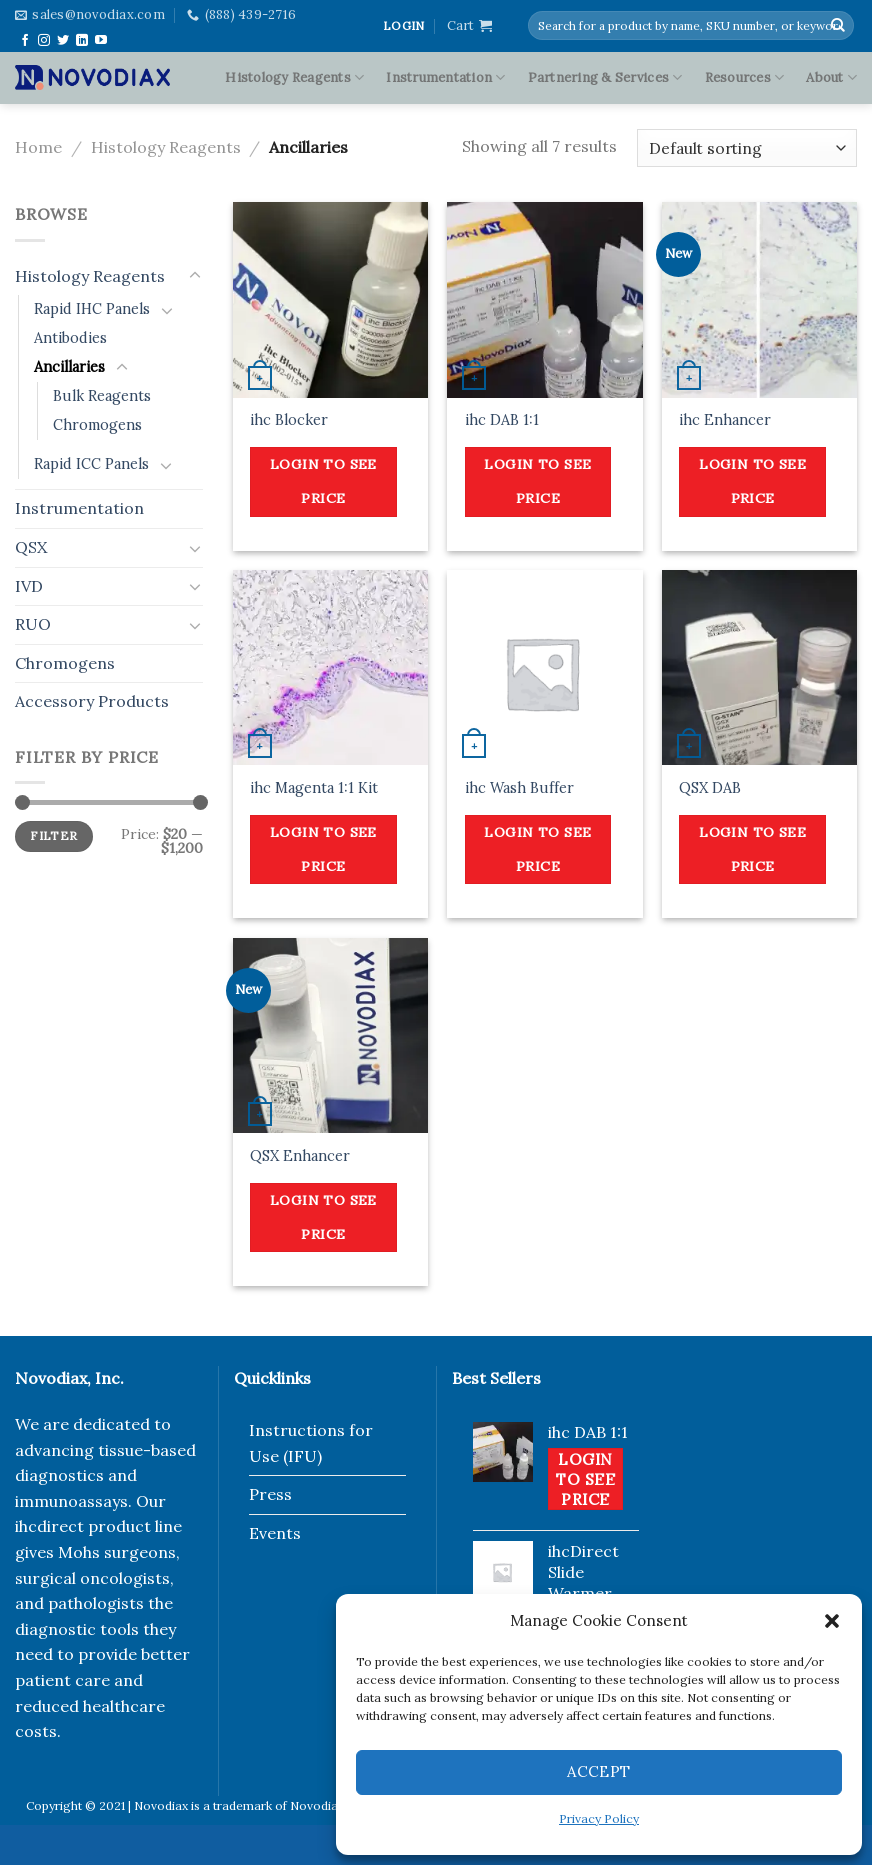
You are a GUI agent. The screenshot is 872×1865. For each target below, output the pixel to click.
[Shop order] (747, 148)
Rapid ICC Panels (91, 464)
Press (270, 1494)
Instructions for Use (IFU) (311, 1443)
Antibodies (70, 338)
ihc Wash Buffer (519, 788)
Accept (599, 1771)
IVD (29, 586)
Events (275, 1533)
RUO (33, 624)
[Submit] (838, 26)
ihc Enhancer (725, 420)
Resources (745, 77)
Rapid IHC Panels (92, 309)
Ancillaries (69, 367)
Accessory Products (92, 701)
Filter (53, 835)
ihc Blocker (289, 420)
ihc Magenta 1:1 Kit (314, 788)
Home (38, 147)
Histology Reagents (294, 77)
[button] (832, 1621)
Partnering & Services (605, 77)
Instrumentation (445, 77)
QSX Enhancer (300, 1156)
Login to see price (323, 481)
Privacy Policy (599, 1818)
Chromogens (97, 425)
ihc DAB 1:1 (502, 420)
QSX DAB (710, 788)
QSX (31, 547)
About (831, 77)
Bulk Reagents (102, 396)
